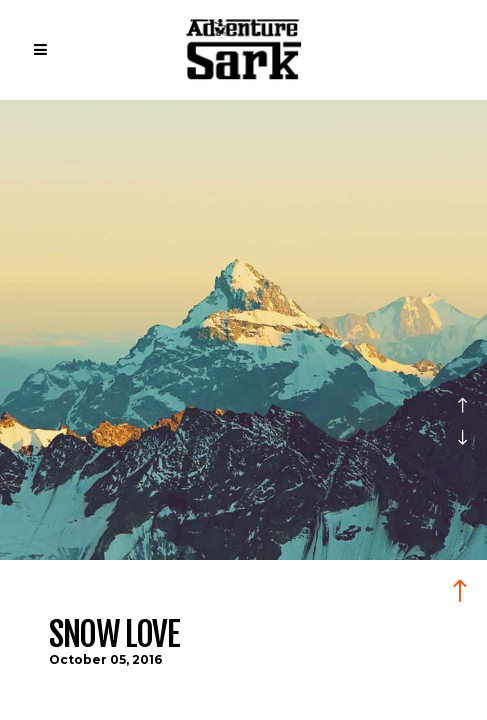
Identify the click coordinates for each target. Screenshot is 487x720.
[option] (243, 410)
